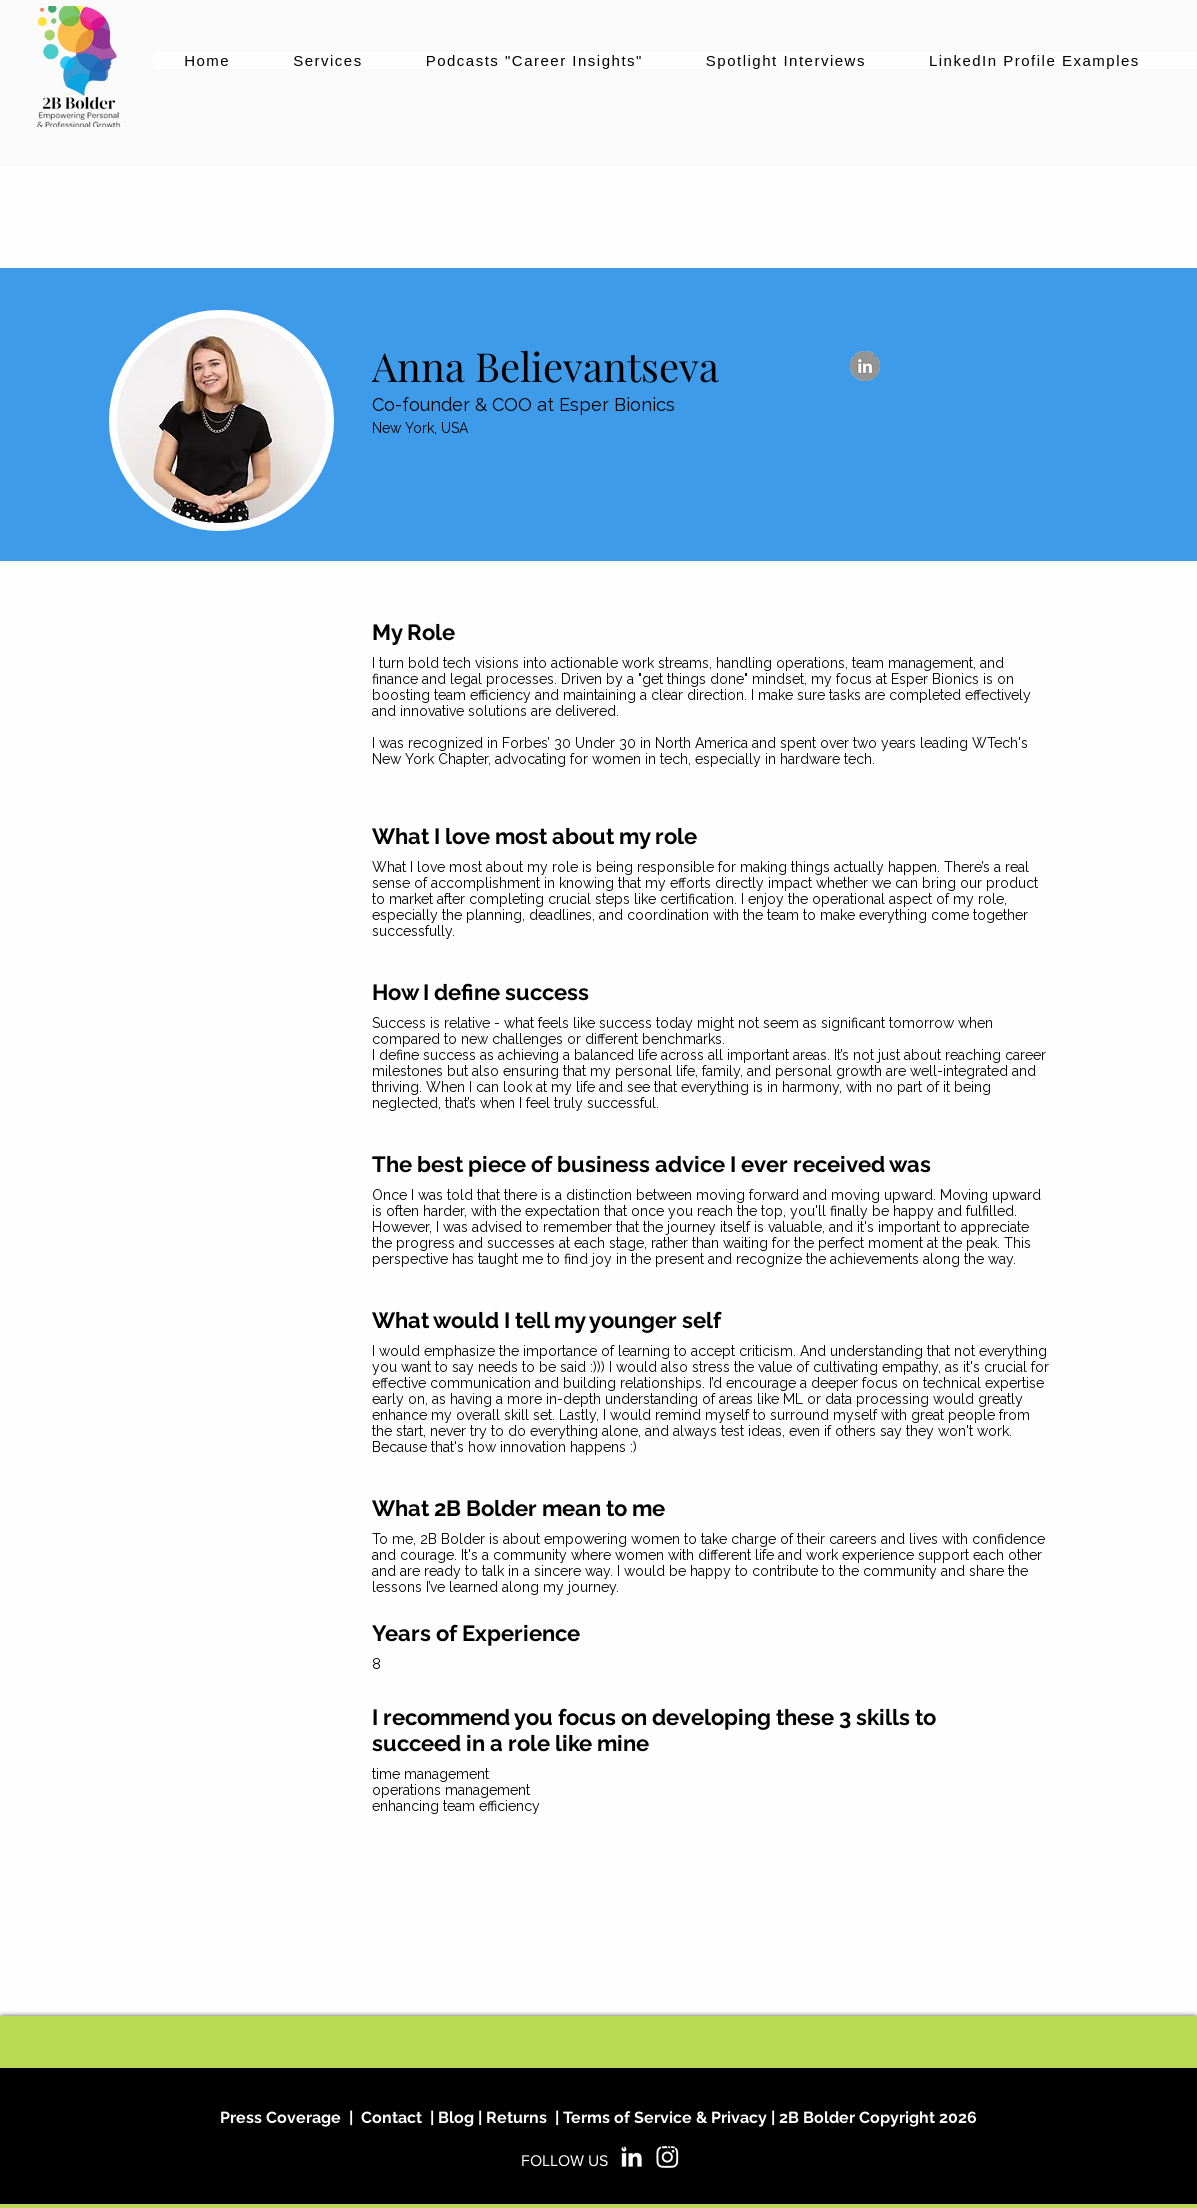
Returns (516, 2117)
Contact (391, 2117)
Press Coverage (280, 2117)
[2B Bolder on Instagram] (667, 2156)
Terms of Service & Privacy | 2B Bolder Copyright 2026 (770, 2117)
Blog (454, 2117)
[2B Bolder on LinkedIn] (631, 2156)
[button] (328, 60)
